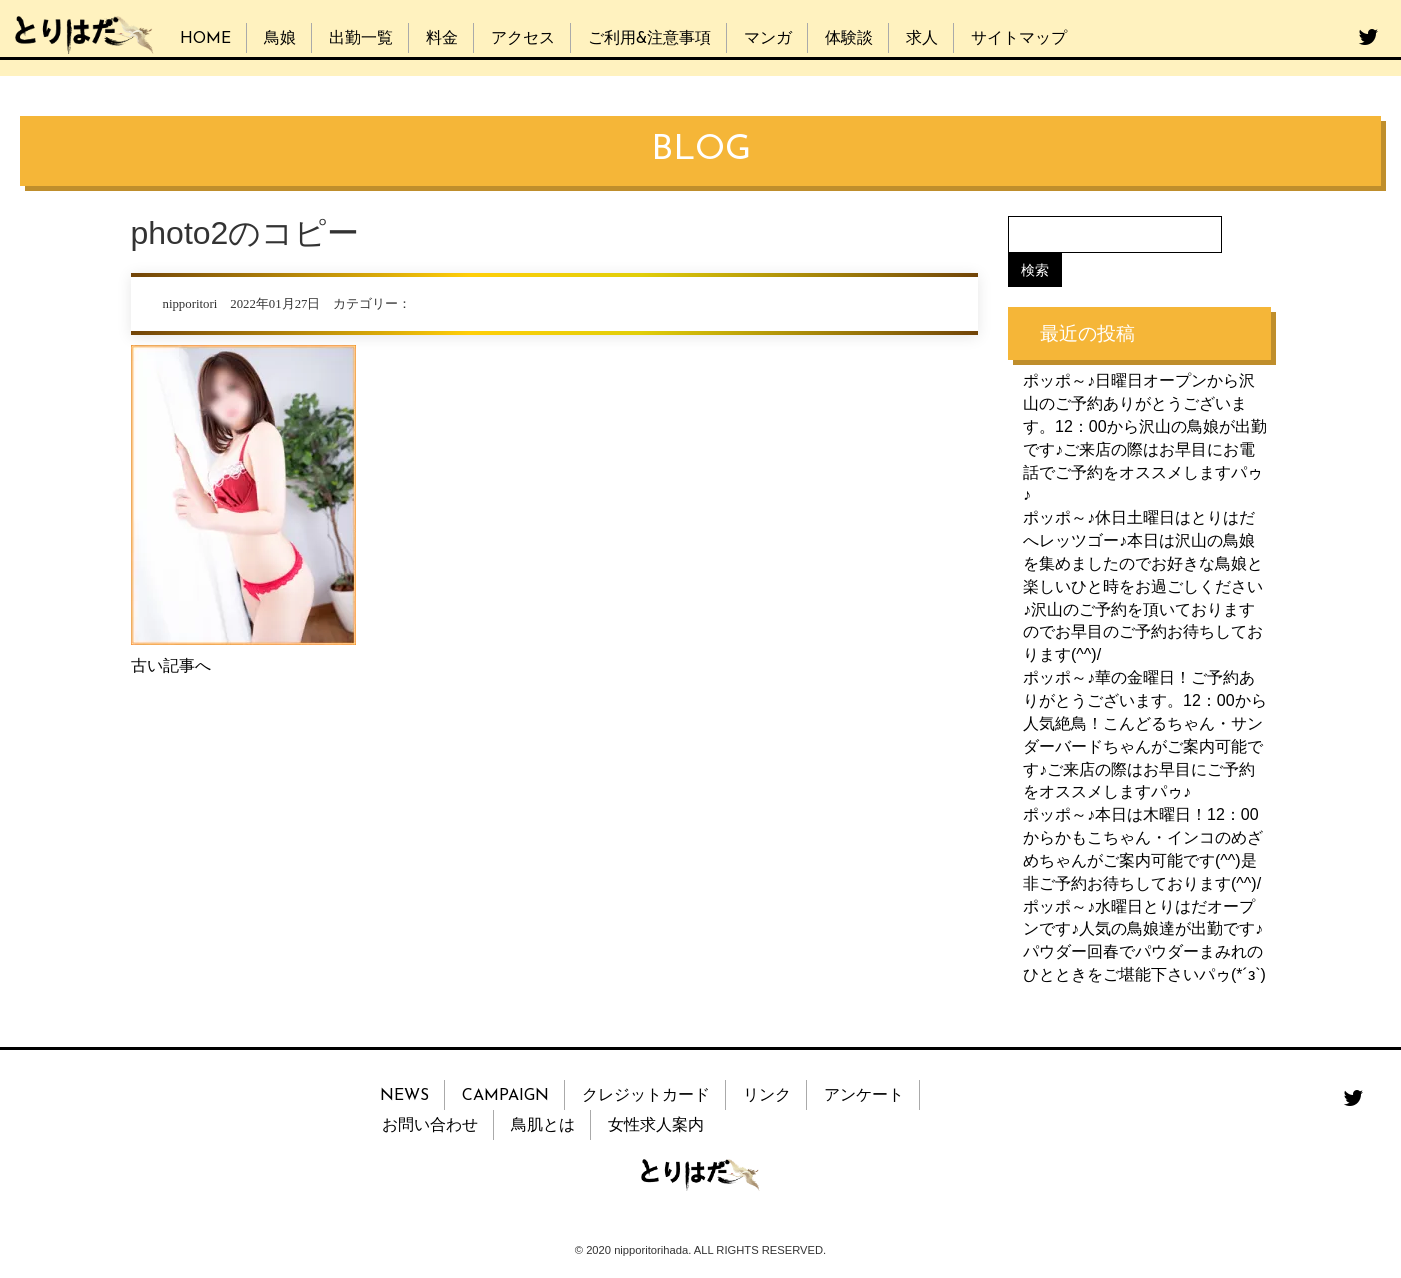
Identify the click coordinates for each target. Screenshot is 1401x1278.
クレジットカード (646, 1096)
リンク (767, 1096)
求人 (922, 39)
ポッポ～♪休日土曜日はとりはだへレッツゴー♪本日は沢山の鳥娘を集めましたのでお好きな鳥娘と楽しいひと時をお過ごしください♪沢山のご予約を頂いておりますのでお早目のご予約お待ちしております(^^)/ (1143, 586)
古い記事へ (171, 665)
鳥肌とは (543, 1126)
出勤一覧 (361, 39)
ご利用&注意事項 (649, 39)
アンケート (864, 1096)
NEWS (404, 1096)
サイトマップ (1019, 39)
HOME (205, 39)
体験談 (849, 39)
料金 (442, 39)
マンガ (768, 39)
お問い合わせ (430, 1126)
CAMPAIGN (505, 1096)
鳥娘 (280, 39)
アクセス (523, 39)
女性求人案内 (656, 1126)
